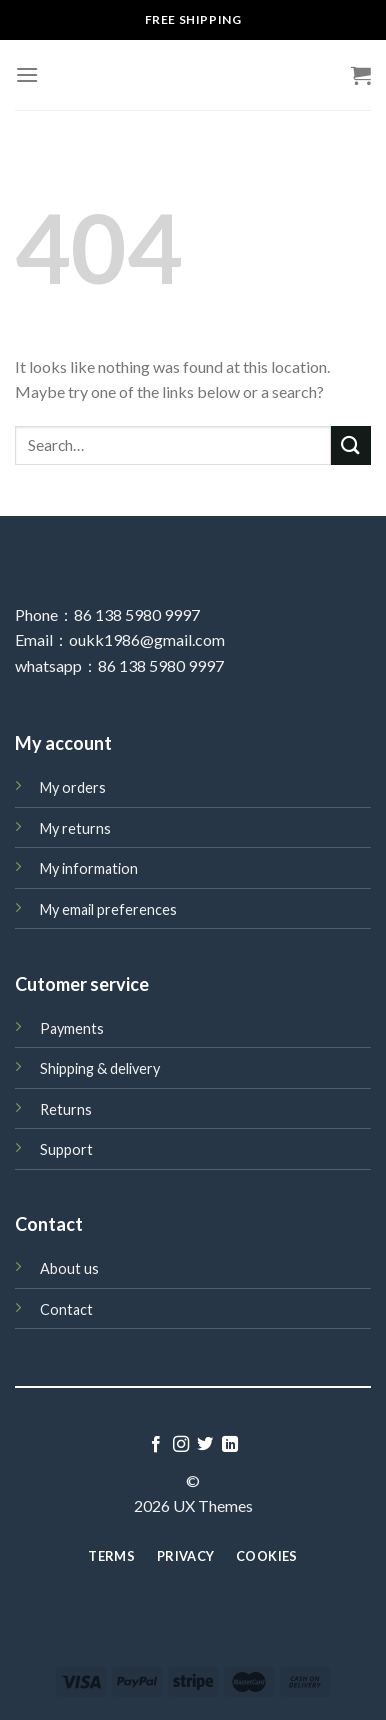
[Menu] (27, 74)
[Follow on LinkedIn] (230, 1445)
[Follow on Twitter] (205, 1445)
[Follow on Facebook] (156, 1445)
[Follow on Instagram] (181, 1445)
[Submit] (351, 445)
